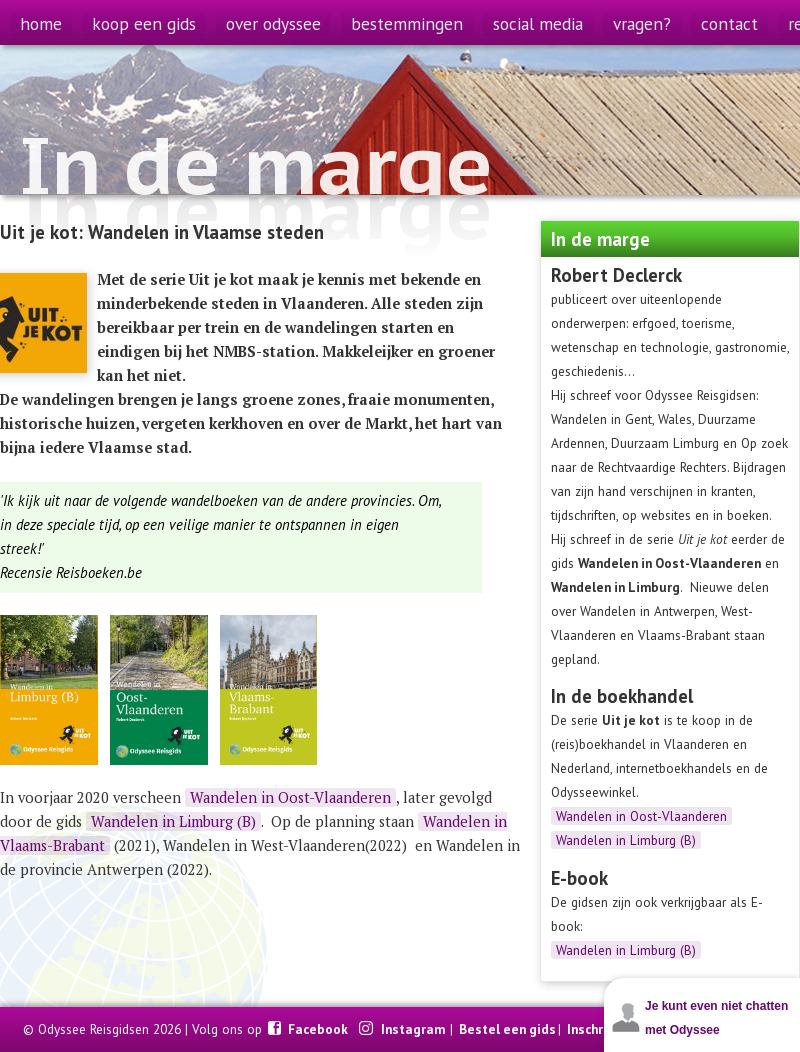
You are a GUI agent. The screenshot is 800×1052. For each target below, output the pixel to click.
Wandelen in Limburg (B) (626, 840)
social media (538, 23)
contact (729, 23)
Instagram (414, 1029)
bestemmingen (407, 23)
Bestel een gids (507, 1029)
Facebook (319, 1029)
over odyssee (273, 23)
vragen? (642, 23)
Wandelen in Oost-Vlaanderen (641, 816)
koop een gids (144, 23)
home (41, 23)
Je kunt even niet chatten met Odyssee (716, 1018)
